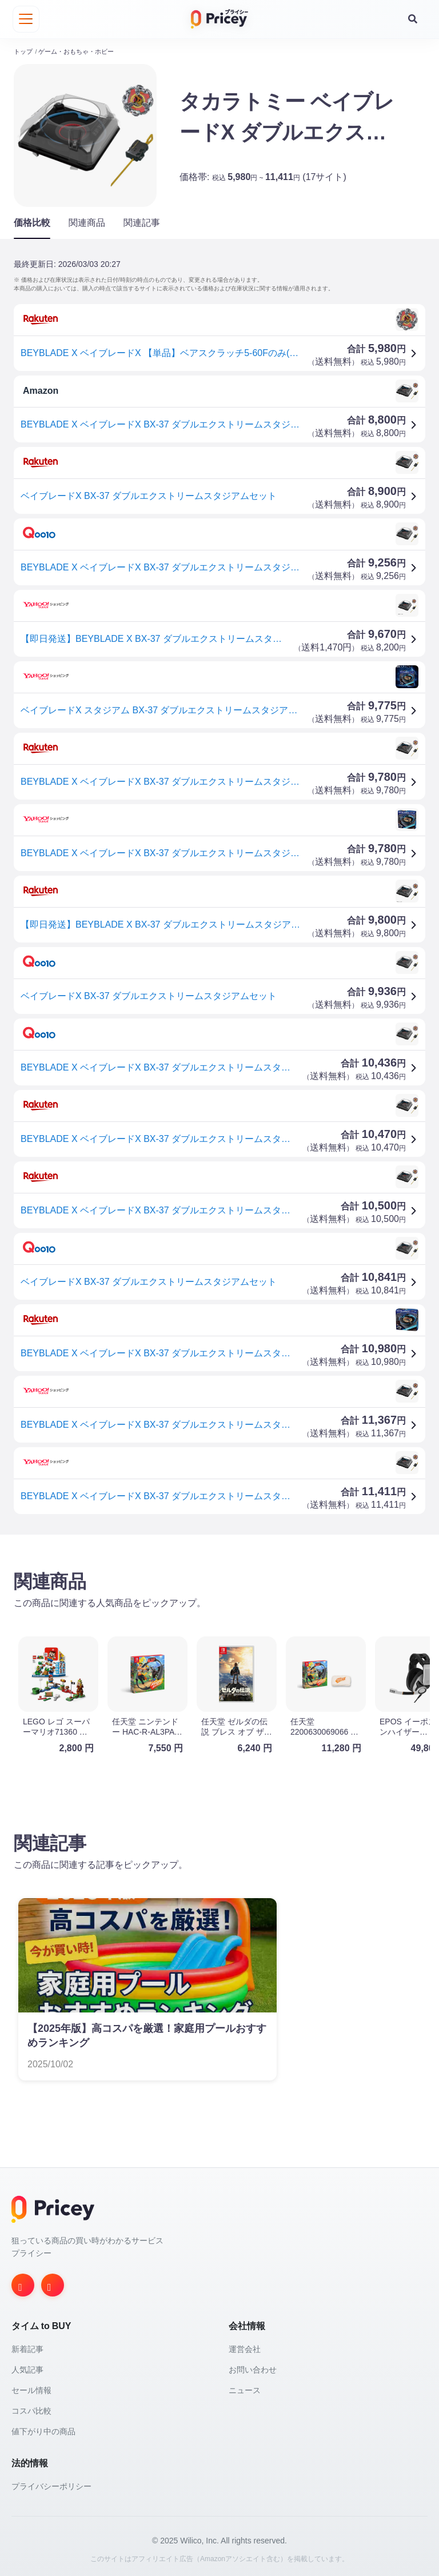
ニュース (245, 2388)
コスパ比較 (31, 2409)
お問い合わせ (253, 2368)
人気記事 (27, 2368)
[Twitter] (52, 2283)
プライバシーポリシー (51, 2484)
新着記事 (27, 2347)
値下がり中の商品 (43, 2429)
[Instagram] (22, 2283)
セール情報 (31, 2388)
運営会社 (245, 2347)
